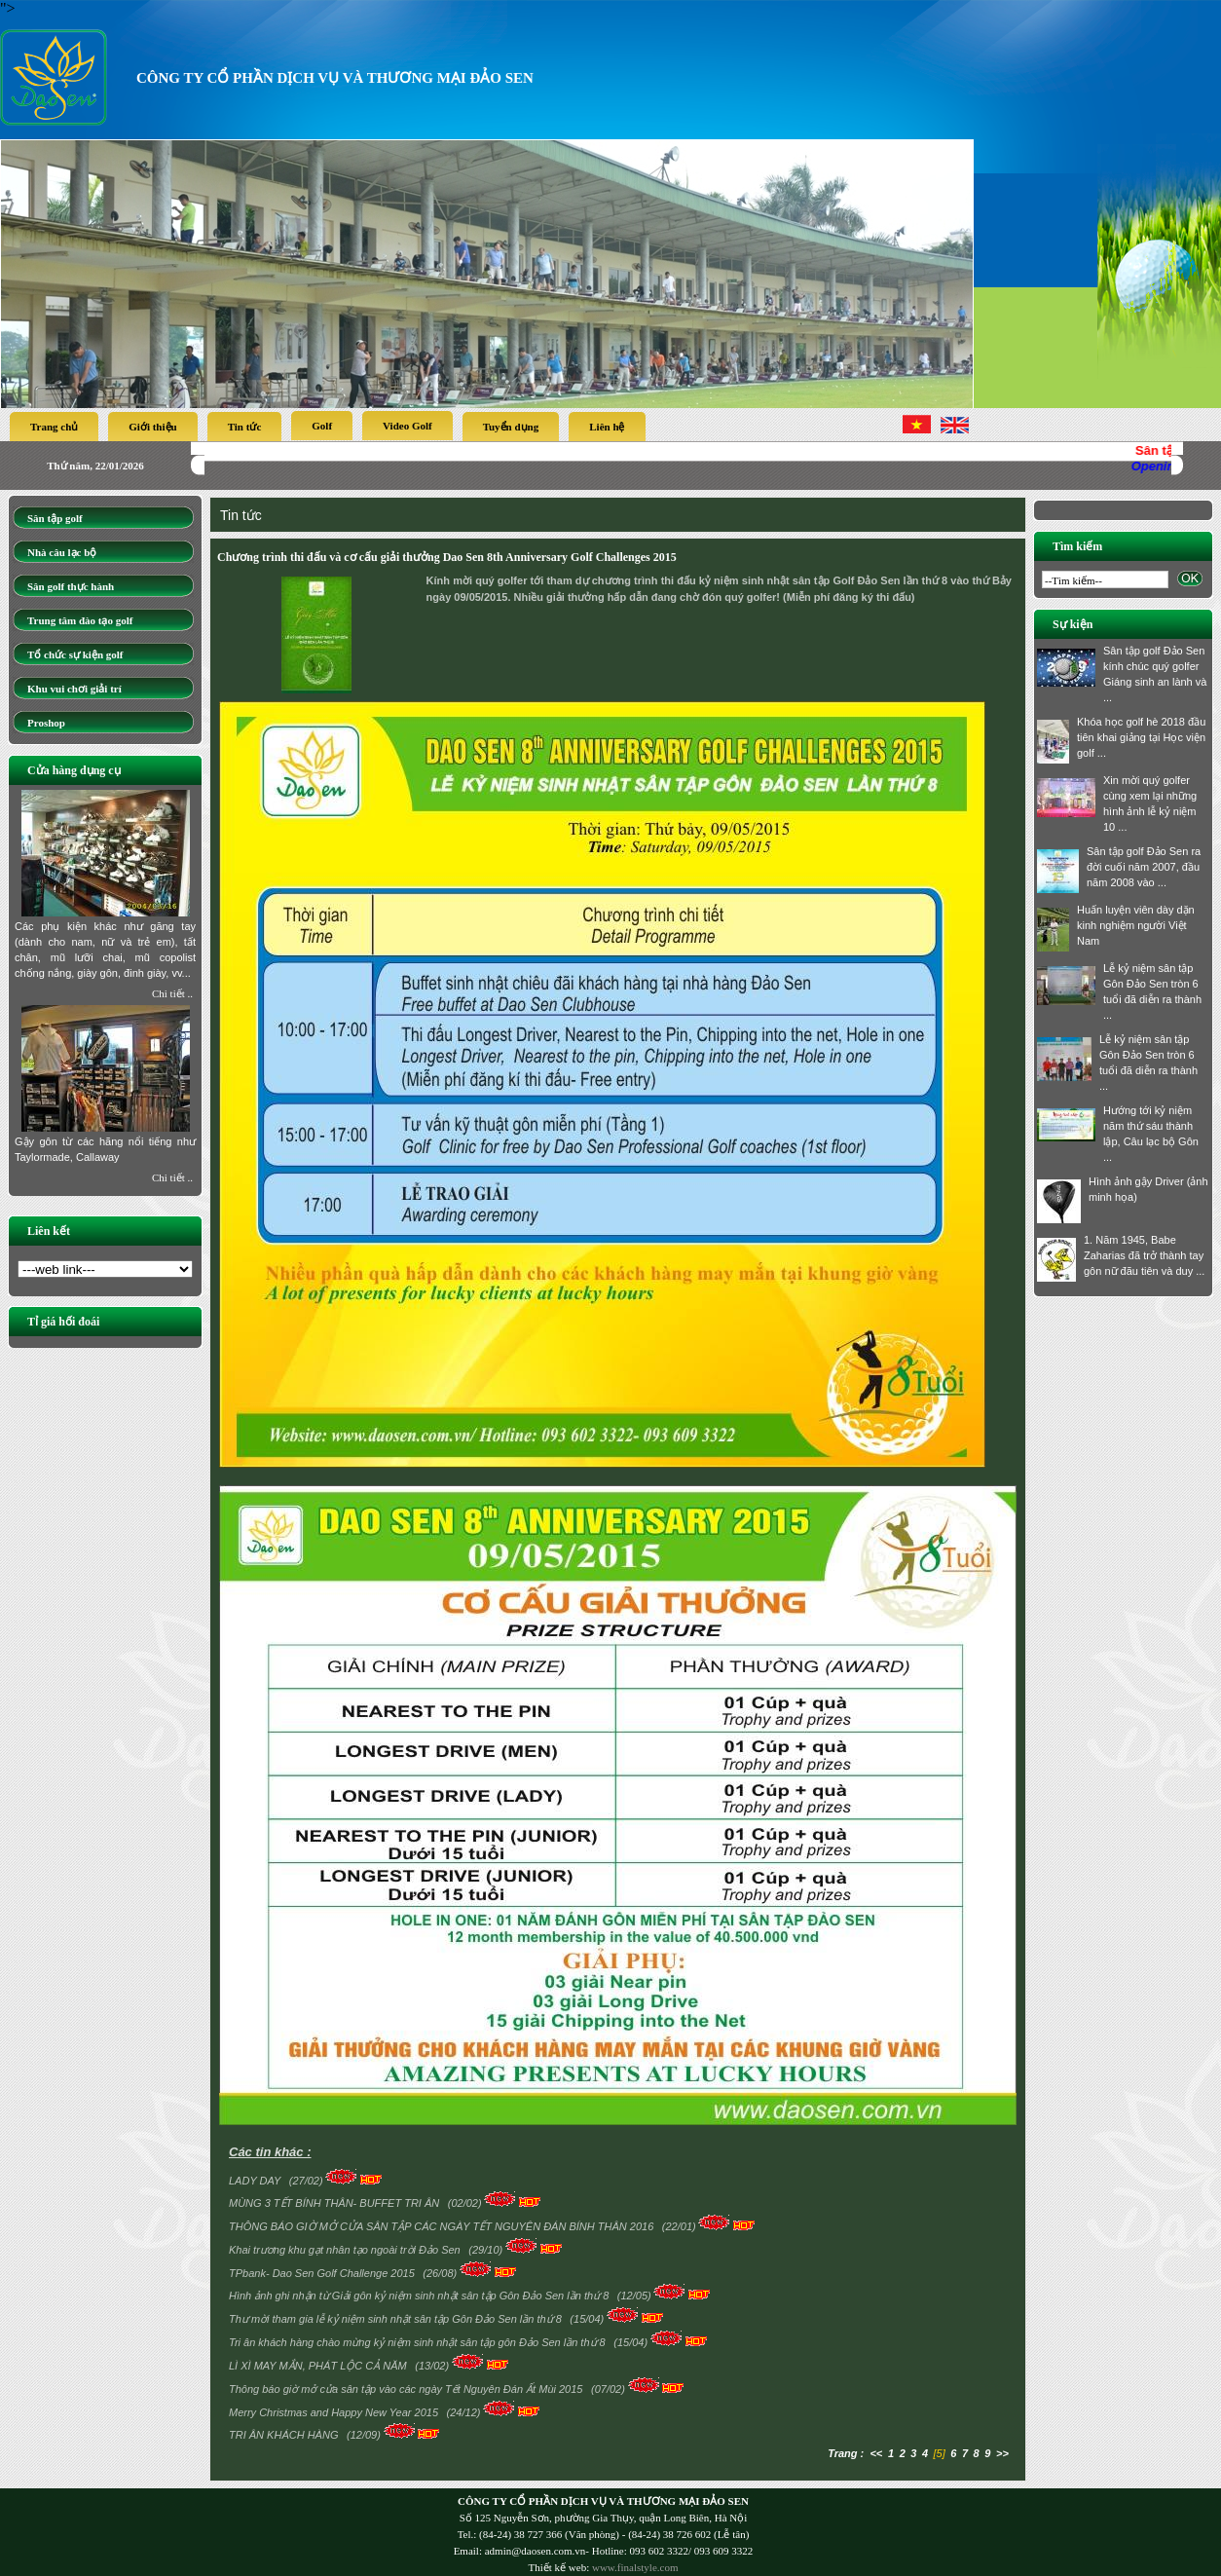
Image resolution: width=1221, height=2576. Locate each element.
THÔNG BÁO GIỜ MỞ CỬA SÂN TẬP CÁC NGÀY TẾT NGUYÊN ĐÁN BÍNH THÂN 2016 (442, 2226)
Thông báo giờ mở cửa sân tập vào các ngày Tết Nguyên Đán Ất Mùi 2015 (407, 2389)
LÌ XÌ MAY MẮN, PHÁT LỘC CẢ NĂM (319, 2365)
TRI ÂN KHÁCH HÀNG (285, 2435)
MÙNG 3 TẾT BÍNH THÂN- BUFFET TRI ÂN (335, 2203)
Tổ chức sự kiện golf (75, 654)
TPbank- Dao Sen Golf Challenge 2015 (323, 2273)
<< (876, 2453)
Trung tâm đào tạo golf (79, 620)
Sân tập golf (55, 518)
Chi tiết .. (172, 993)
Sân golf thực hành (70, 586)
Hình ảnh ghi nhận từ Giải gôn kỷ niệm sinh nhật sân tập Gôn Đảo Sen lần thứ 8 (420, 2295)
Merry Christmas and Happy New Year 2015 (335, 2412)
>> (1002, 2453)
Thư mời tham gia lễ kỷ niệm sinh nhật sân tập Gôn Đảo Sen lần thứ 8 (397, 2319)
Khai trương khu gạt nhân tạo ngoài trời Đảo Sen (346, 2250)
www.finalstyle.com (635, 2567)
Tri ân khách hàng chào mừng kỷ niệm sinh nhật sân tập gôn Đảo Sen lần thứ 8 (419, 2342)
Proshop (46, 722)
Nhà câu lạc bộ (61, 552)
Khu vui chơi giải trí (74, 688)
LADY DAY (256, 2180)
